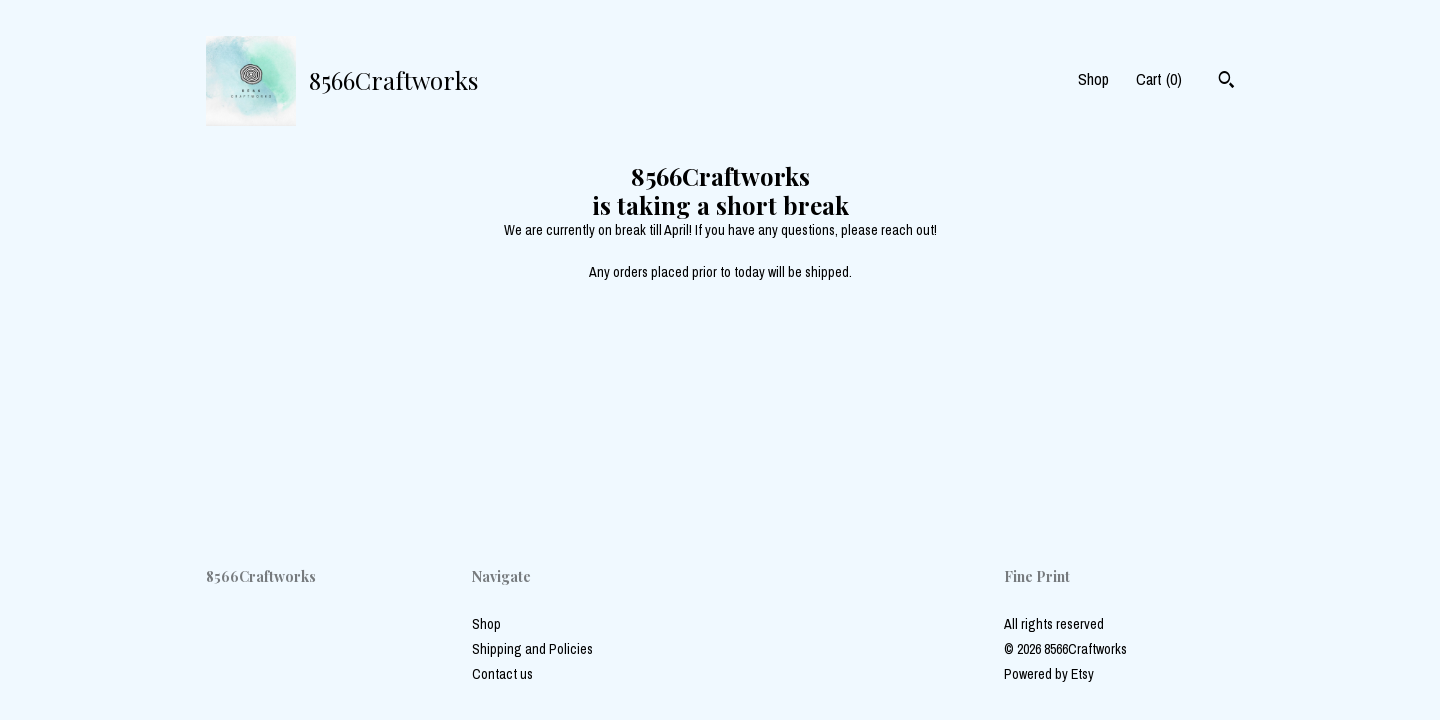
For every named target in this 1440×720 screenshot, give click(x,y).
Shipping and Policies (532, 649)
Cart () (1159, 79)
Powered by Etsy (1049, 674)
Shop (1093, 79)
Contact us (502, 674)
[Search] (1226, 82)
